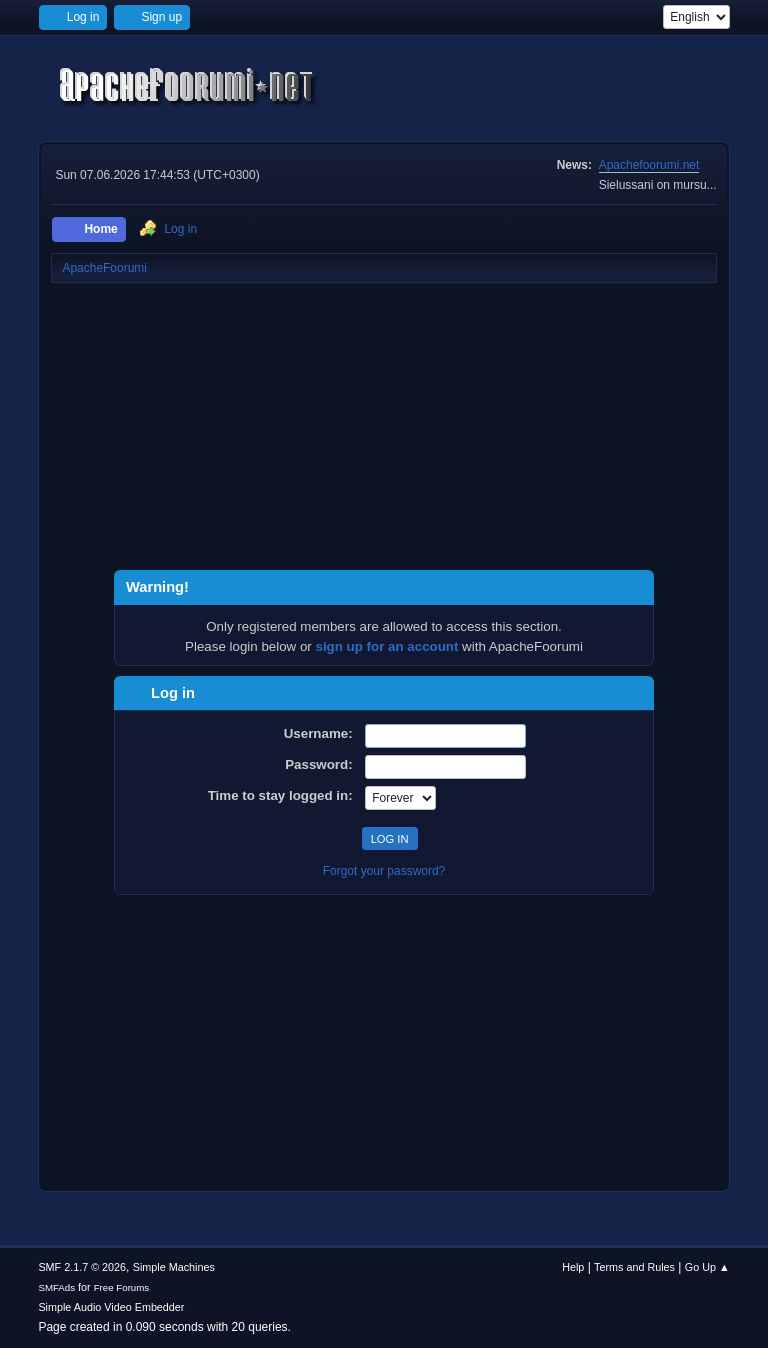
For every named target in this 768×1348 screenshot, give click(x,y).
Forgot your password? (384, 871)
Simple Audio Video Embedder (111, 1307)
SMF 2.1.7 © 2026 (82, 1267)
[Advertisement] (383, 430)
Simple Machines (174, 1267)
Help (573, 1267)
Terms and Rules (634, 1267)
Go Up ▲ (707, 1267)
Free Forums (122, 1287)
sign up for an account (387, 646)
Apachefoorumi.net (649, 165)
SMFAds (56, 1287)
